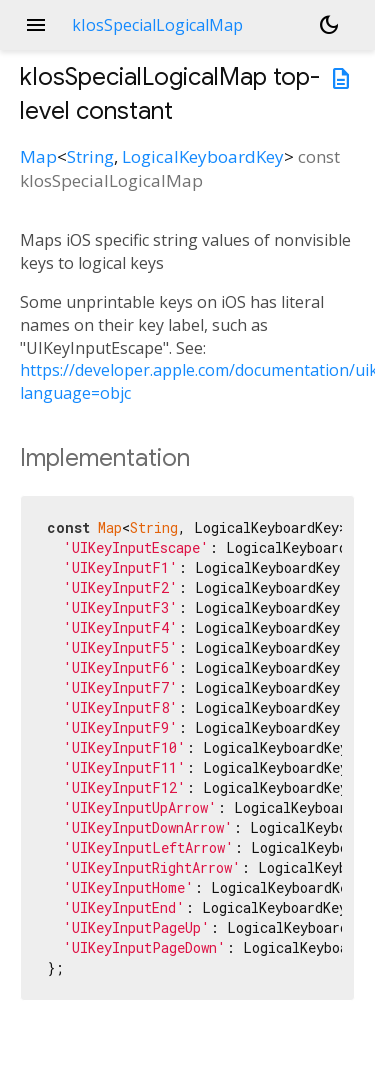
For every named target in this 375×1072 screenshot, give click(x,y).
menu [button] (36, 25)
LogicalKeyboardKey (203, 156)
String (90, 156)
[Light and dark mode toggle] (329, 25)
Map (38, 156)
